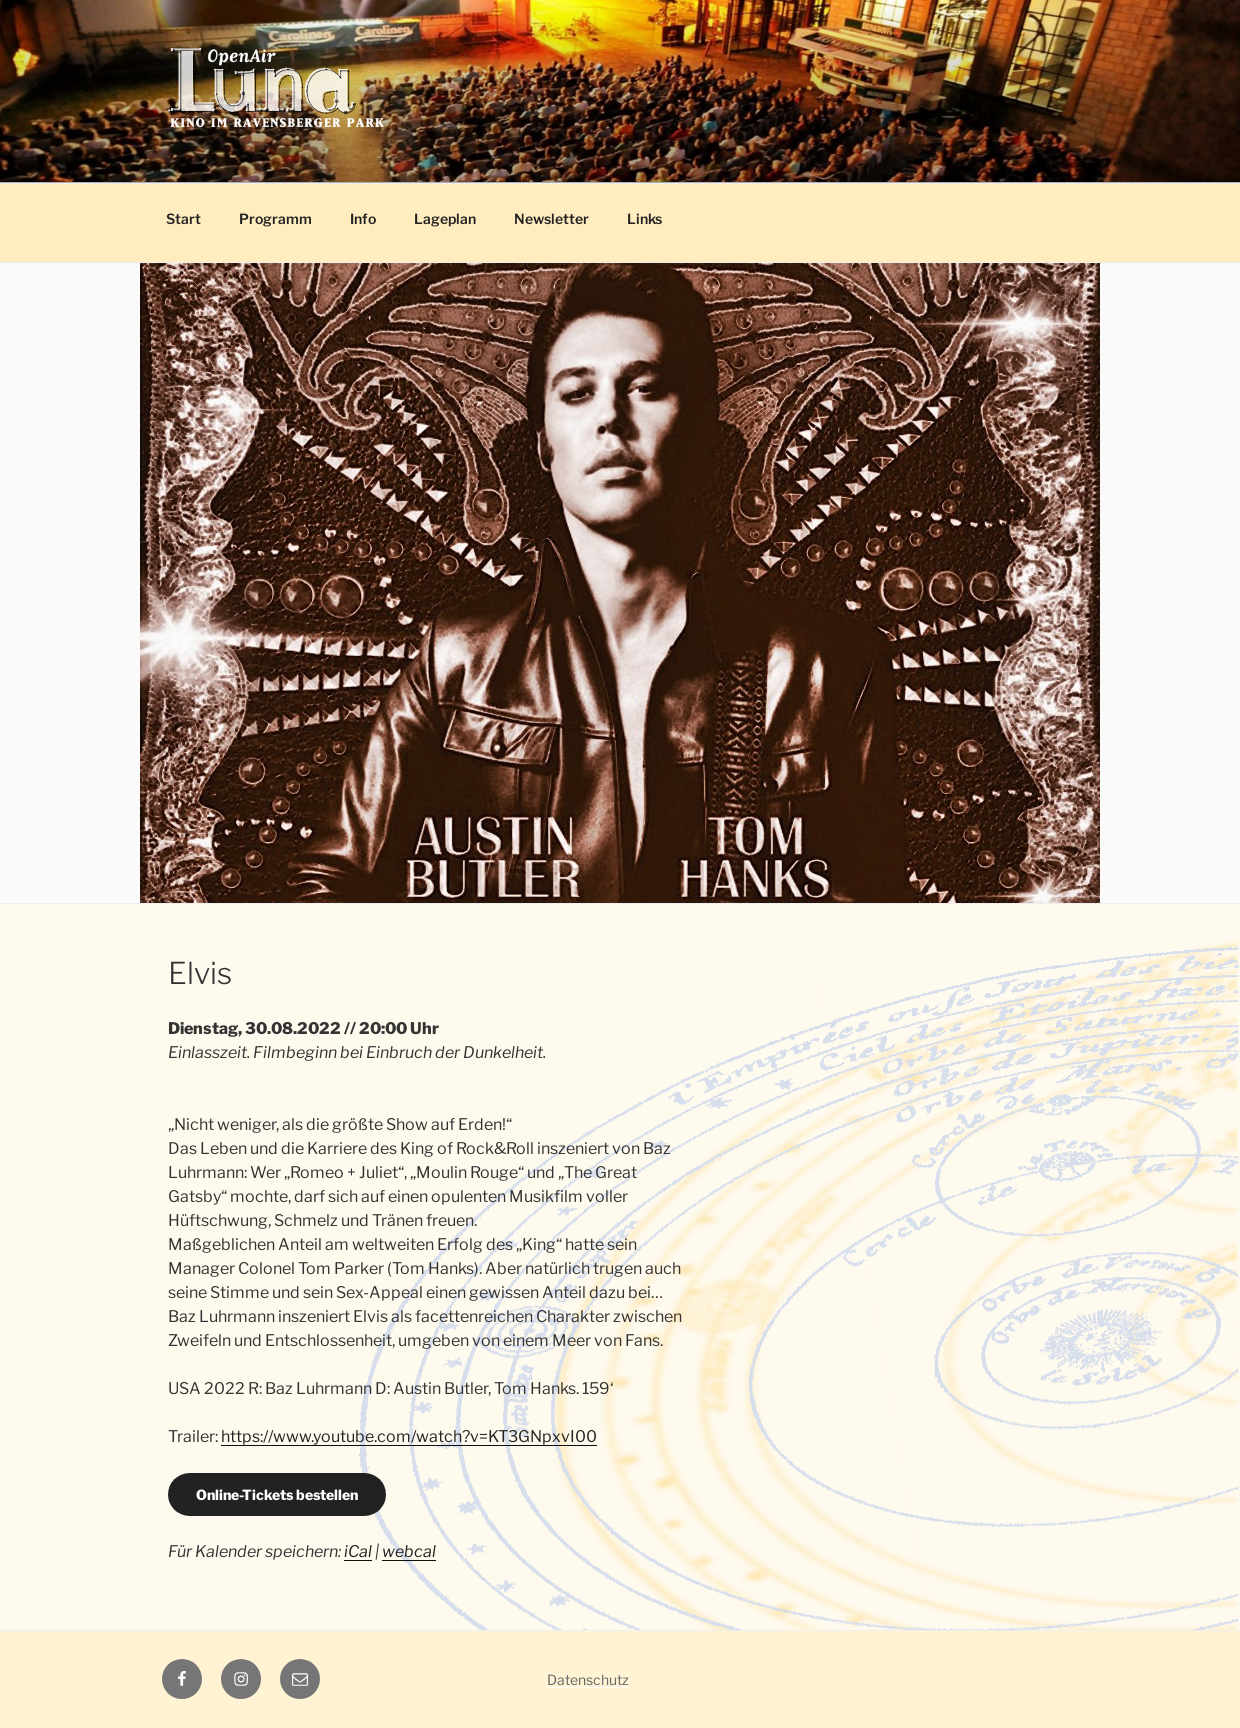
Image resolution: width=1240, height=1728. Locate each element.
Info (363, 218)
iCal (358, 1551)
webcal (409, 1551)
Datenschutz (588, 1679)
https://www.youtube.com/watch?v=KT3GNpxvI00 (409, 1436)
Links (644, 218)
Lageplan (445, 218)
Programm (275, 218)
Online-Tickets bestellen (277, 1494)
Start (183, 218)
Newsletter (551, 218)
